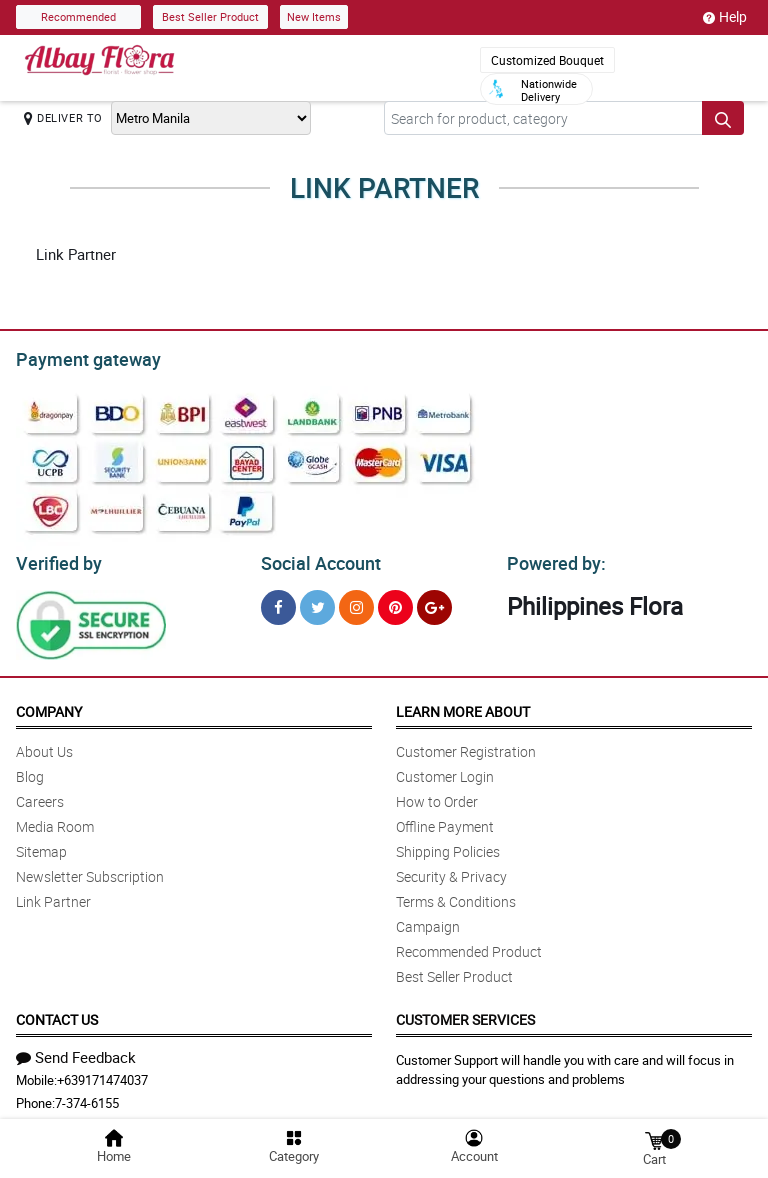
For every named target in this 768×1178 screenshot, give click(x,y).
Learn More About (463, 705)
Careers (40, 795)
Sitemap (41, 845)
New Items (314, 16)
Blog (30, 770)
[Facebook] (278, 601)
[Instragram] (356, 601)
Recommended (78, 16)
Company (49, 705)
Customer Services (465, 1013)
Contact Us (57, 1013)
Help (725, 17)
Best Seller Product (210, 16)
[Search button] (723, 118)
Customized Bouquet (547, 60)
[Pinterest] (395, 601)
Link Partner (53, 895)
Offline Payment (445, 820)
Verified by (56, 558)
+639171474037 (102, 1074)
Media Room (55, 820)
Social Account (315, 558)
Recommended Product (469, 945)
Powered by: (552, 558)
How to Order (437, 795)
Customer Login (445, 770)
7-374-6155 (87, 1097)
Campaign (428, 920)
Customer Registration (466, 745)
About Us (44, 745)
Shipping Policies (448, 845)
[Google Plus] (434, 601)
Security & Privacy (451, 870)
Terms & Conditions (456, 895)
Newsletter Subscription (90, 870)
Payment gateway (79, 357)
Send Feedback (76, 1051)
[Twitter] (317, 601)
